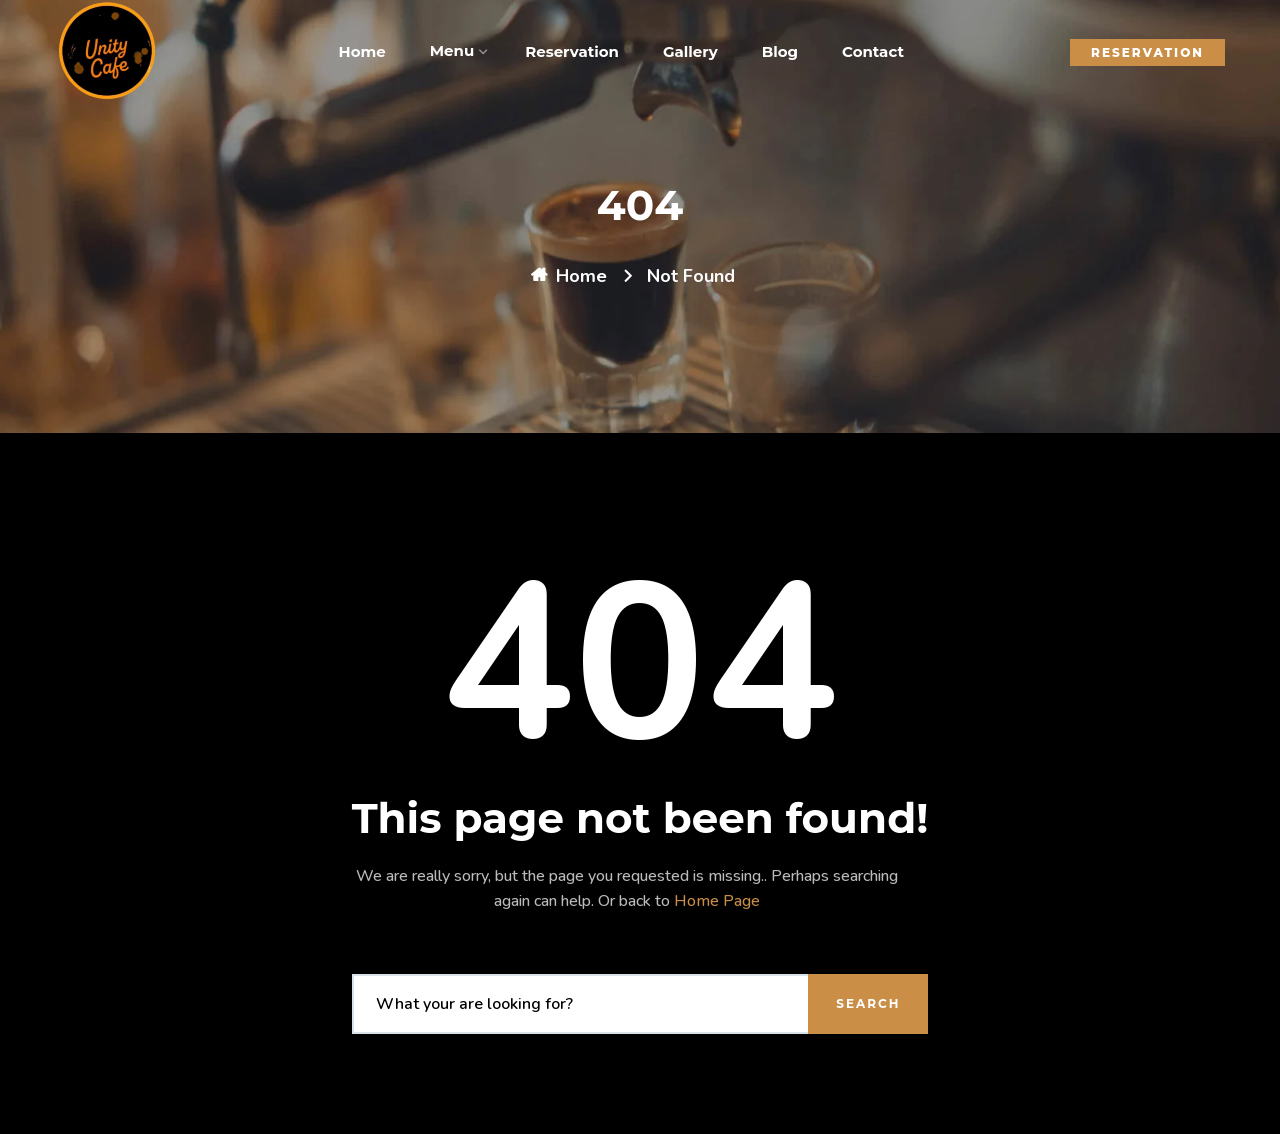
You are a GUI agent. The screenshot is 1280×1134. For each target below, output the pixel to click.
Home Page (717, 901)
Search (868, 1003)
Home (581, 276)
